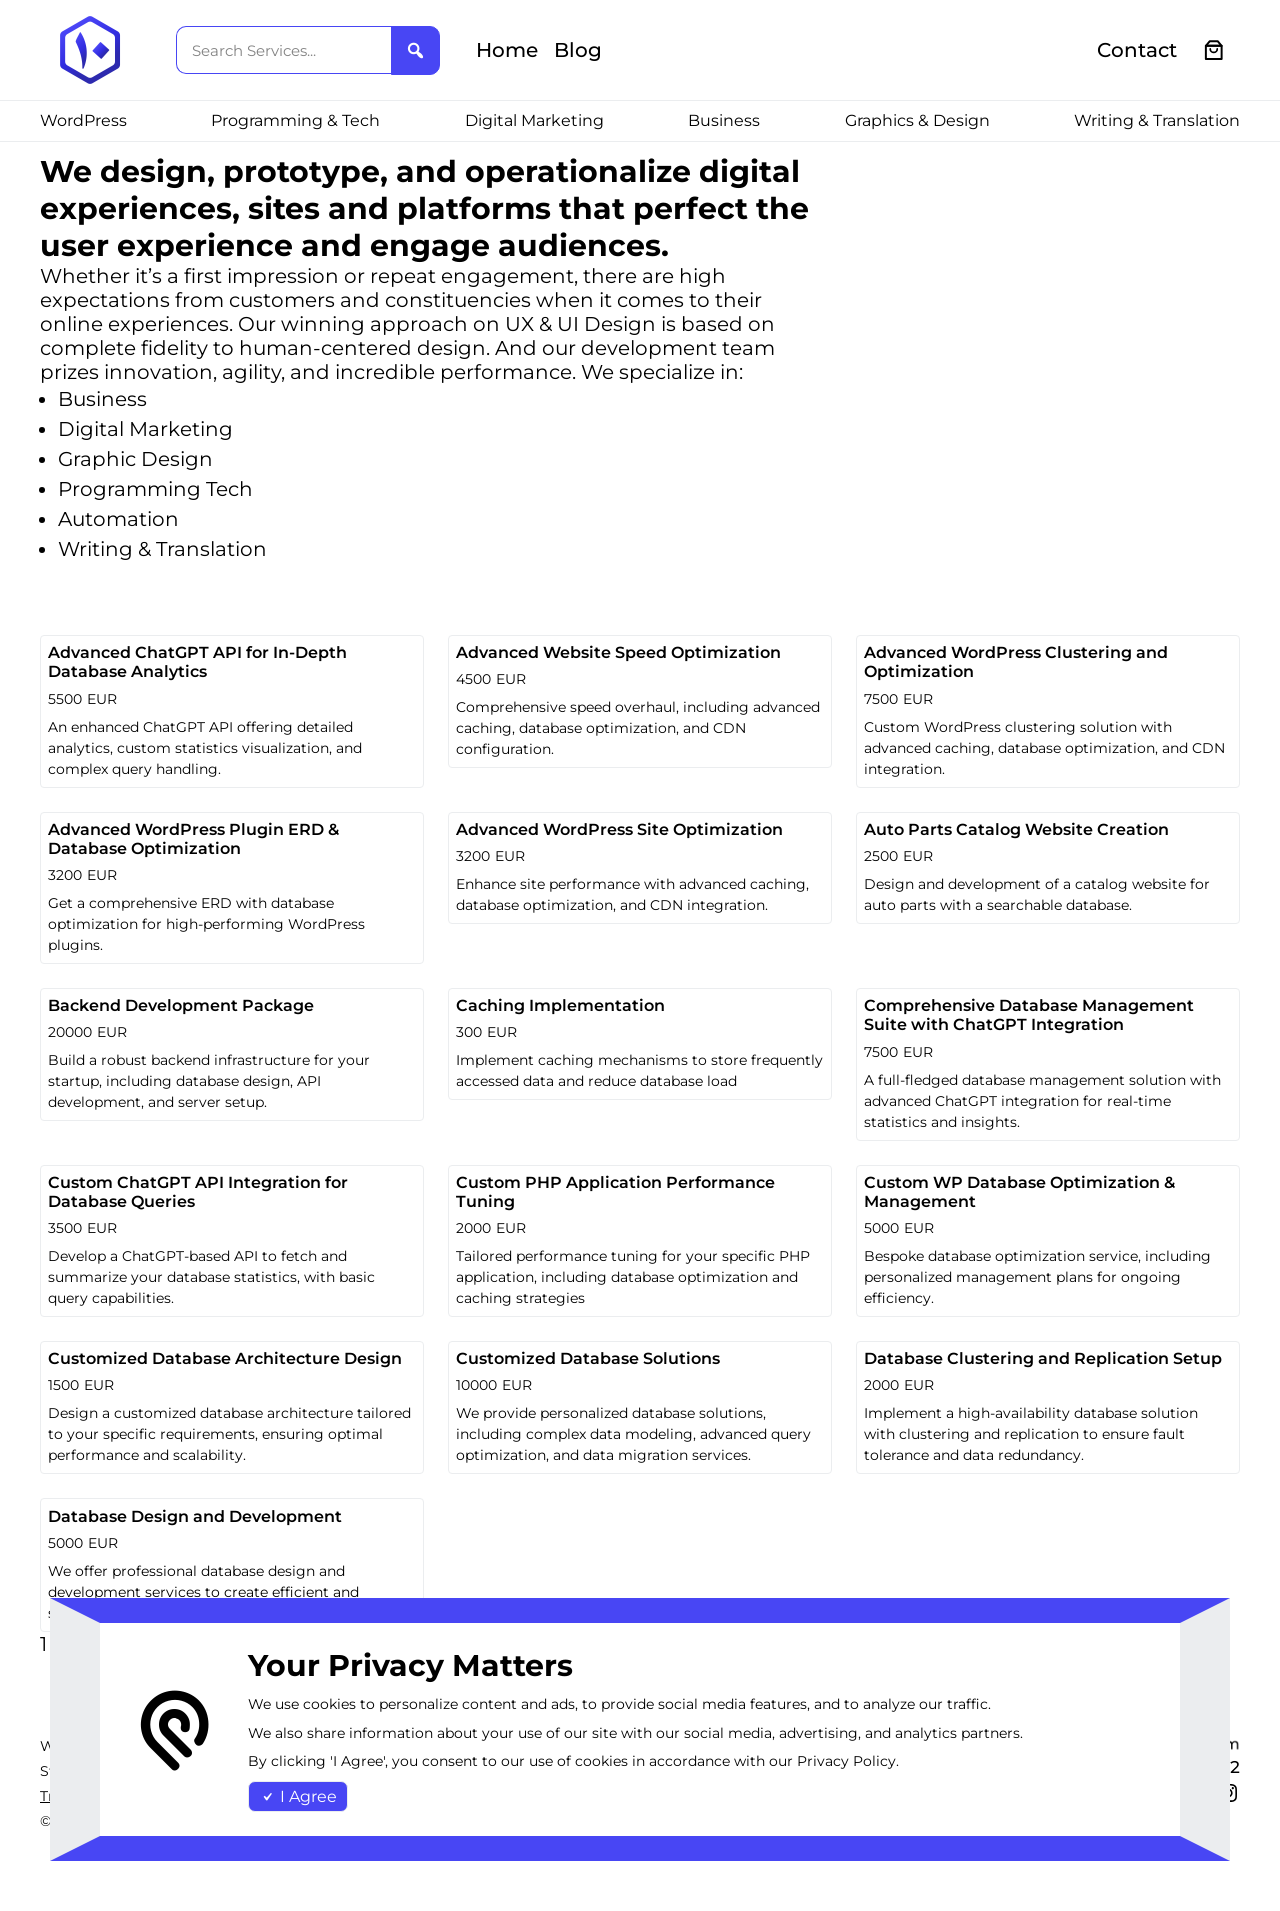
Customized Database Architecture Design (225, 1358)
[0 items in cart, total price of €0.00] (1214, 50)
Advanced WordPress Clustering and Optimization (1016, 662)
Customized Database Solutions (588, 1358)
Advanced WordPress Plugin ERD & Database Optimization (193, 839)
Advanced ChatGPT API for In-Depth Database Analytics (197, 662)
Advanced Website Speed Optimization (618, 652)
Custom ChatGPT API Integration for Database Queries (198, 1192)
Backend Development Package (181, 1005)
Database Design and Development (195, 1516)
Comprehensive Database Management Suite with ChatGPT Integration (1029, 1015)
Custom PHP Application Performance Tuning (615, 1192)
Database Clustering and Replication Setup (1043, 1358)
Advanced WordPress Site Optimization (619, 829)
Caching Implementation (560, 1005)
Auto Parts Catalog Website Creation (1016, 829)
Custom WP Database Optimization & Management (1019, 1192)
